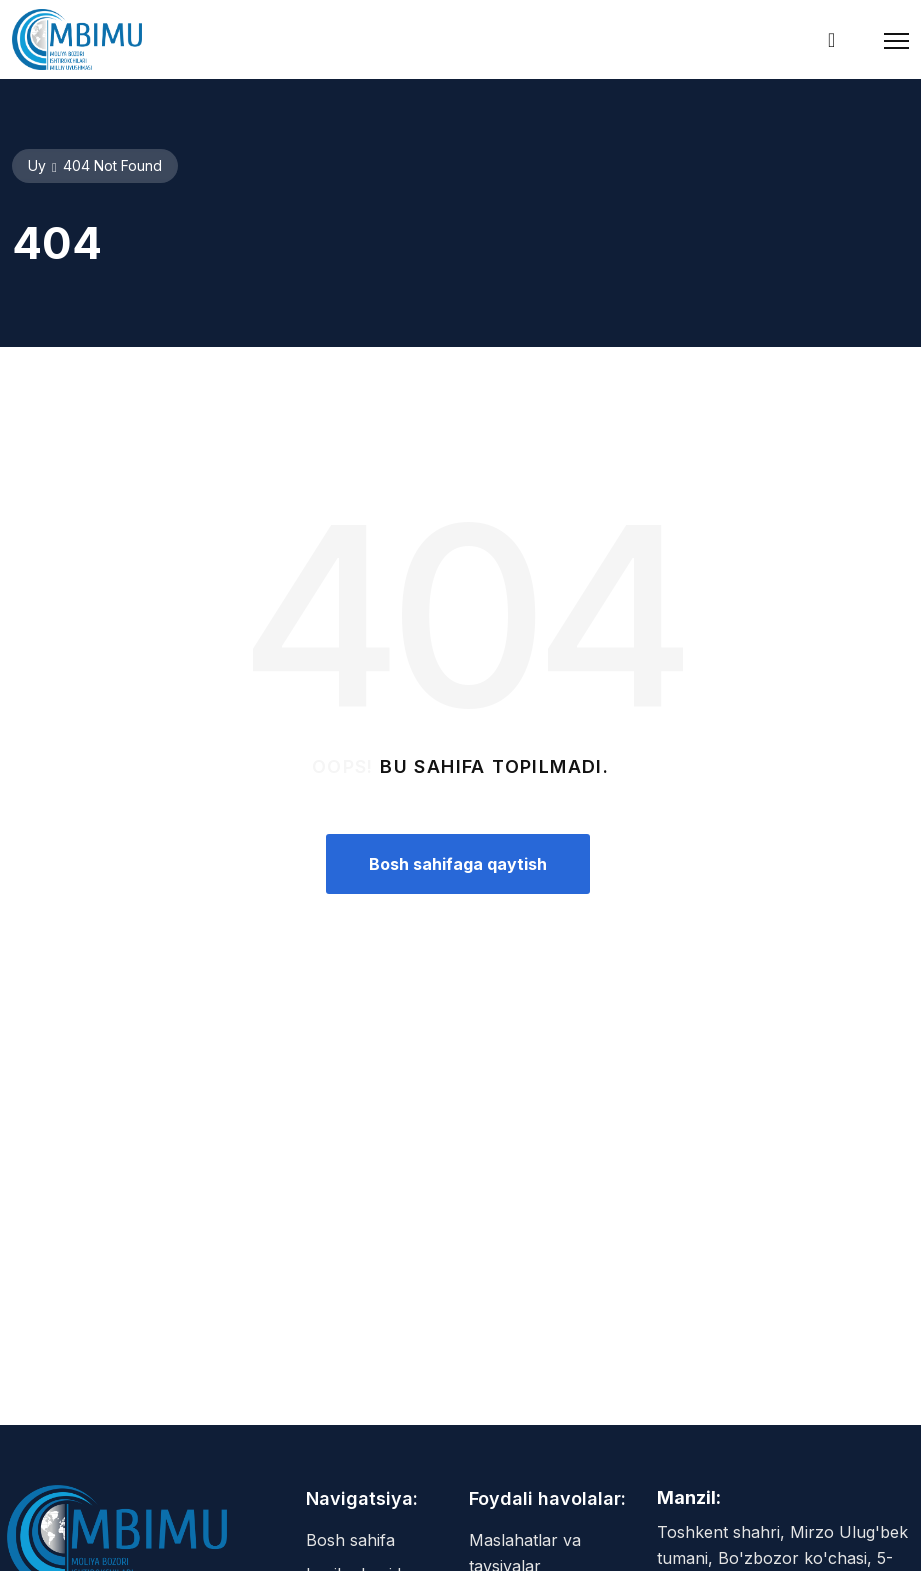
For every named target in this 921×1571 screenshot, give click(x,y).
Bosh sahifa (350, 1540)
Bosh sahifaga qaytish (458, 864)
